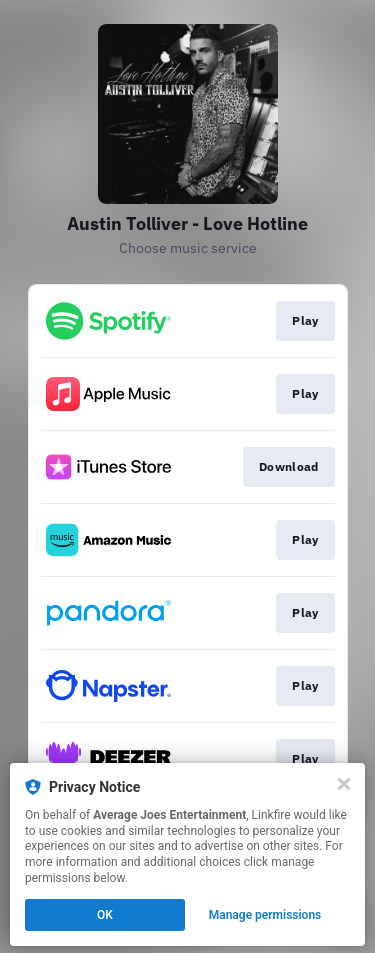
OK (105, 915)
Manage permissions (265, 915)
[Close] (344, 784)
